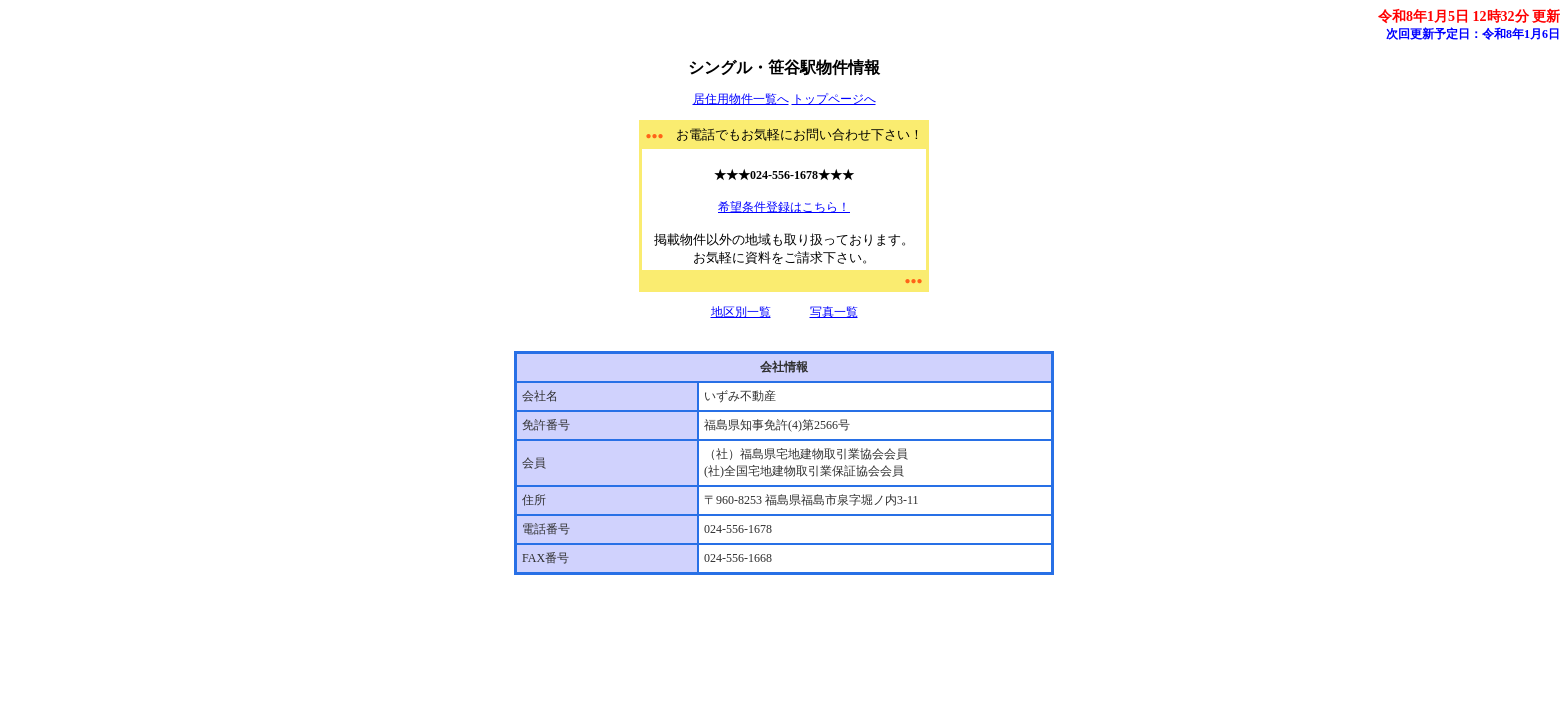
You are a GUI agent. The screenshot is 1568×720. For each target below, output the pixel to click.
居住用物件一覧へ (741, 99)
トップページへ (834, 99)
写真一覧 (834, 312)
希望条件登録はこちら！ (784, 207)
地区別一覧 (741, 312)
